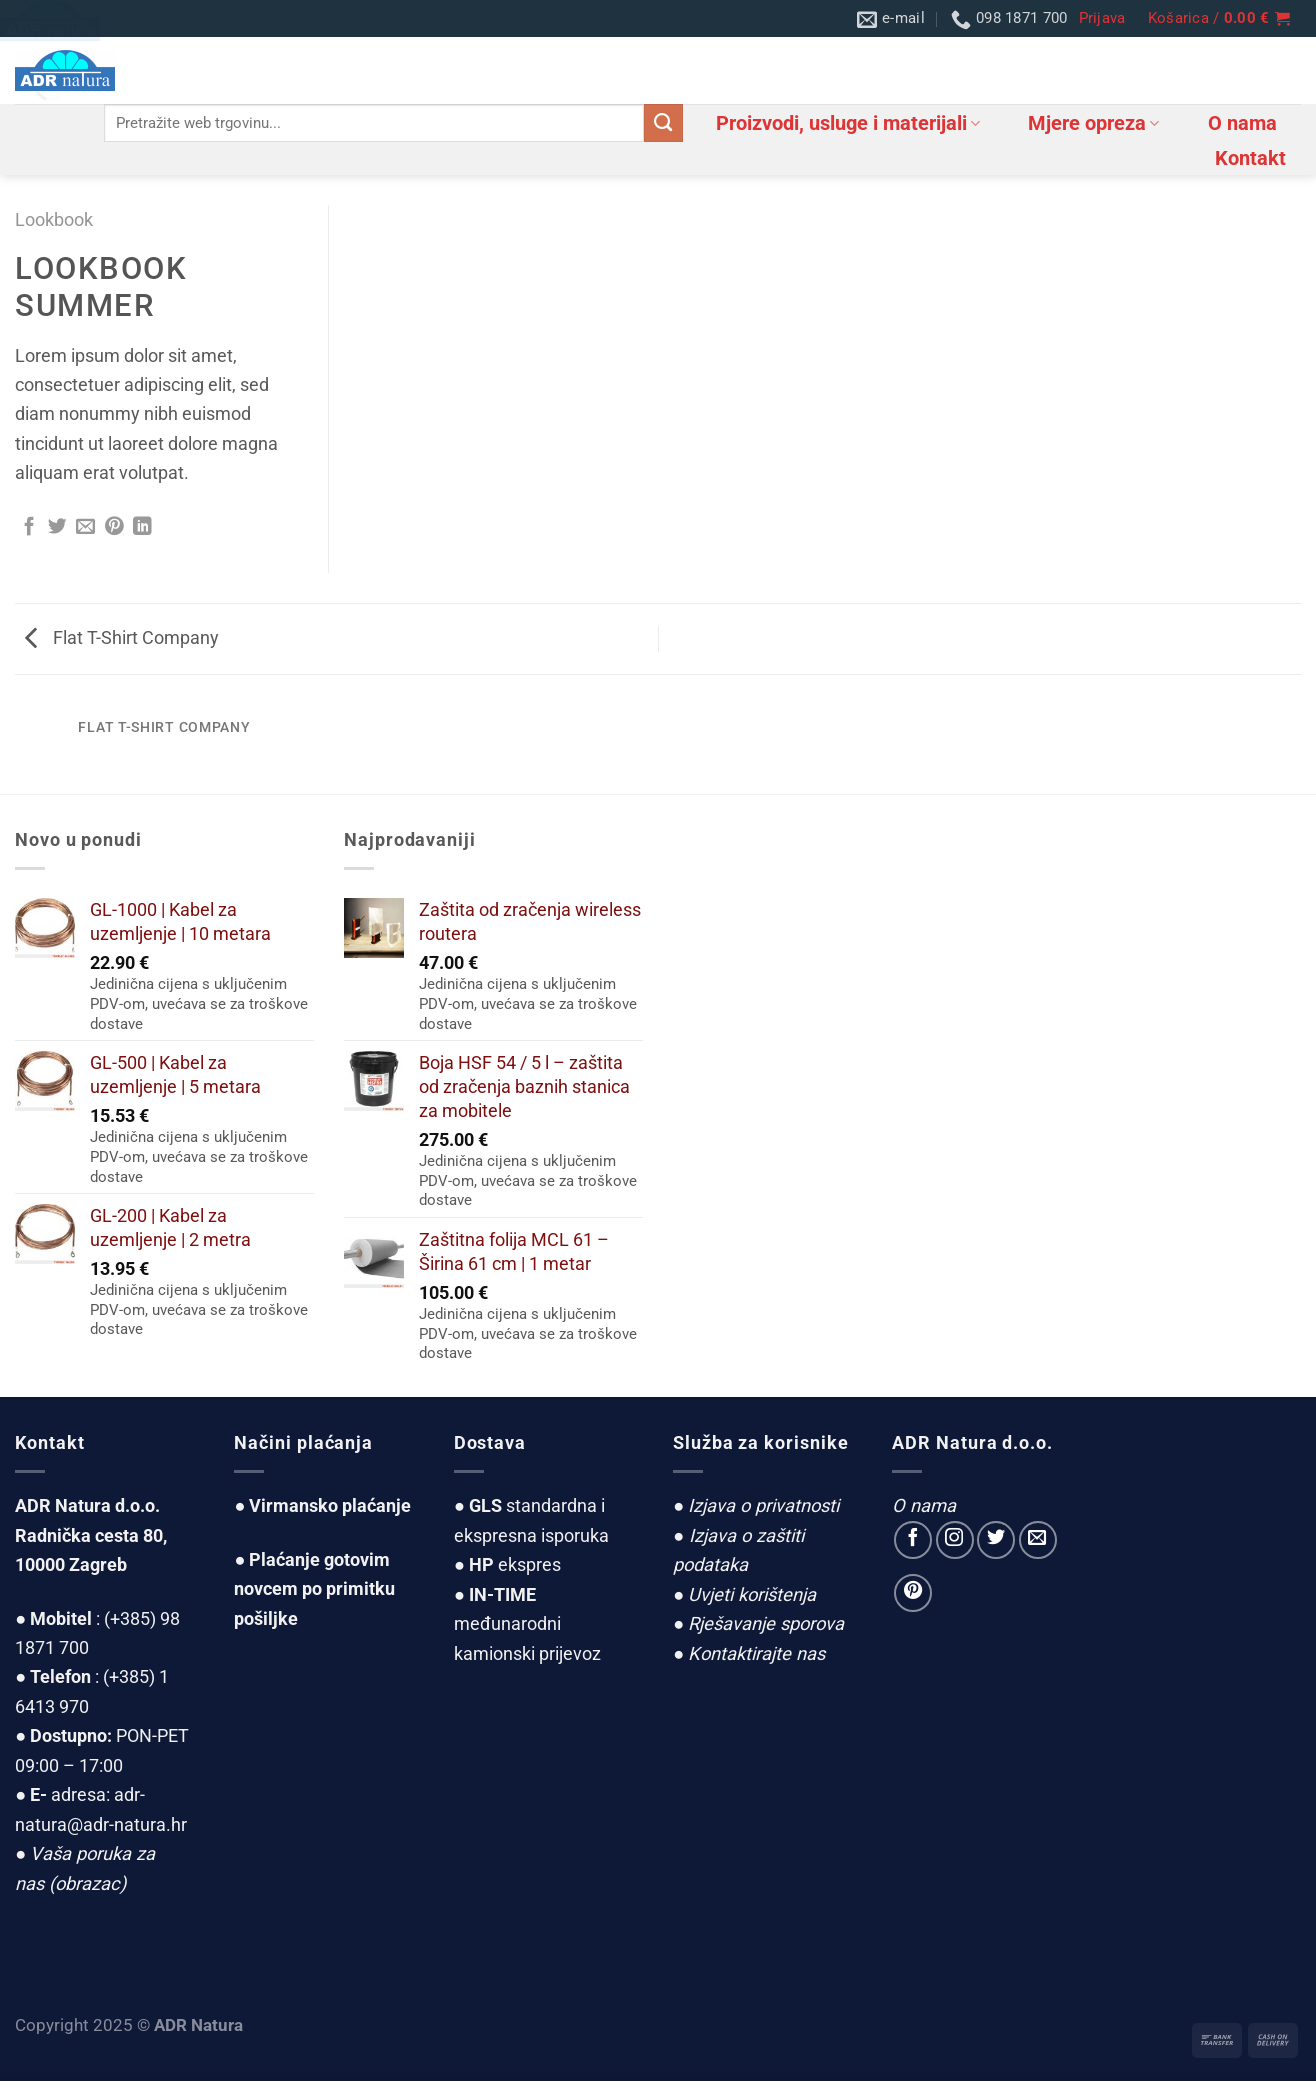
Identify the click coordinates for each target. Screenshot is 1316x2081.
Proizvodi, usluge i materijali (848, 123)
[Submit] (663, 123)
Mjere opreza (1093, 123)
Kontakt (1250, 158)
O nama (1242, 123)
